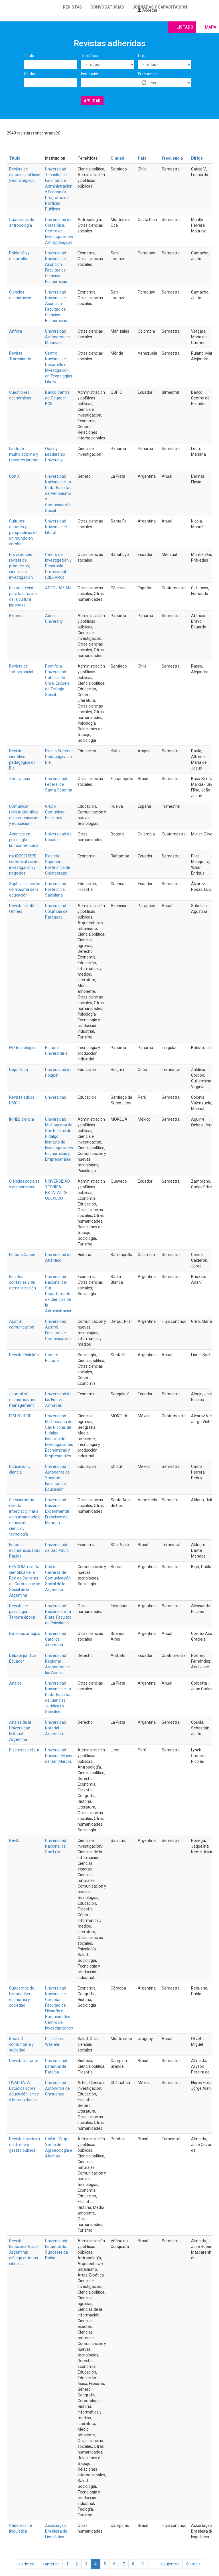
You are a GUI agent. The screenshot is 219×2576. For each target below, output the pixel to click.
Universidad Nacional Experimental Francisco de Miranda (57, 1511)
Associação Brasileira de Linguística (56, 2531)
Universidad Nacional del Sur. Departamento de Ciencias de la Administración (58, 1293)
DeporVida (18, 1069)
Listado (185, 27)
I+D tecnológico (22, 1047)
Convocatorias (107, 7)
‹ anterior (51, 2564)
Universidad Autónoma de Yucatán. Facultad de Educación (57, 1478)
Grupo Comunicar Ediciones (55, 812)
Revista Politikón (24, 1355)
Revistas (72, 7)
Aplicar (92, 101)
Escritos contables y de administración (22, 1282)
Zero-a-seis (19, 778)
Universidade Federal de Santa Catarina (58, 784)
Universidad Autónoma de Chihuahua (57, 2088)
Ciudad (30, 74)
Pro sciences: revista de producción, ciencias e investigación (21, 566)
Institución (90, 74)
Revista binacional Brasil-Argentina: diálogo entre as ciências (24, 2252)
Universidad (55, 1097)
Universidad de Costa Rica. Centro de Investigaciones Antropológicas (59, 231)
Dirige (197, 158)
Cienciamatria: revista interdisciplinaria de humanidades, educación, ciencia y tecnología (24, 1517)
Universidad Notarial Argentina (55, 1728)
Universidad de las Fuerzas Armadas (58, 1400)
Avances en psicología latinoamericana (23, 840)
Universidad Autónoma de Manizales (57, 337)
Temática (89, 55)
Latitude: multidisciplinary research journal (23, 454)
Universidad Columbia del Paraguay (56, 911)
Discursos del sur (24, 1750)
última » (193, 2564)
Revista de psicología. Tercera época (22, 1611)
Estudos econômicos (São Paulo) (24, 1550)
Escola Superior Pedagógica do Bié (59, 757)
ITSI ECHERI (19, 1416)
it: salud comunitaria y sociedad (21, 2044)
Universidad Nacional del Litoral (56, 527)
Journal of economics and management (22, 1400)
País (142, 55)
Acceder (147, 10)
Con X (14, 476)
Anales (15, 1683)
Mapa (210, 27)
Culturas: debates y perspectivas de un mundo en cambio (23, 532)
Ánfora (15, 331)
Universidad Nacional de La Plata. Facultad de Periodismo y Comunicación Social (58, 493)
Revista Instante (23, 2060)
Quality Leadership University (55, 454)
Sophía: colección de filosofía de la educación (24, 889)
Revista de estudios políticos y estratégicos (24, 175)
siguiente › (170, 2564)
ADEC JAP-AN (58, 588)
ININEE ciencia (21, 1119)
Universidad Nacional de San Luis (55, 1846)
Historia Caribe (22, 1254)
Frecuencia (148, 74)
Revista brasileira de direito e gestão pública (24, 2145)
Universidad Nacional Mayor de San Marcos (59, 1756)
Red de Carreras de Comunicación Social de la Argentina (58, 1578)
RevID (14, 1840)
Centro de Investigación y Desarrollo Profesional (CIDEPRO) (58, 566)
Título (29, 55)
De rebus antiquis (24, 1633)
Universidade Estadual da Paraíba (56, 2066)
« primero (27, 2564)
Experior (16, 615)
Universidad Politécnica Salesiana (55, 889)
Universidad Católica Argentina (55, 1639)
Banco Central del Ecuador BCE (57, 398)
